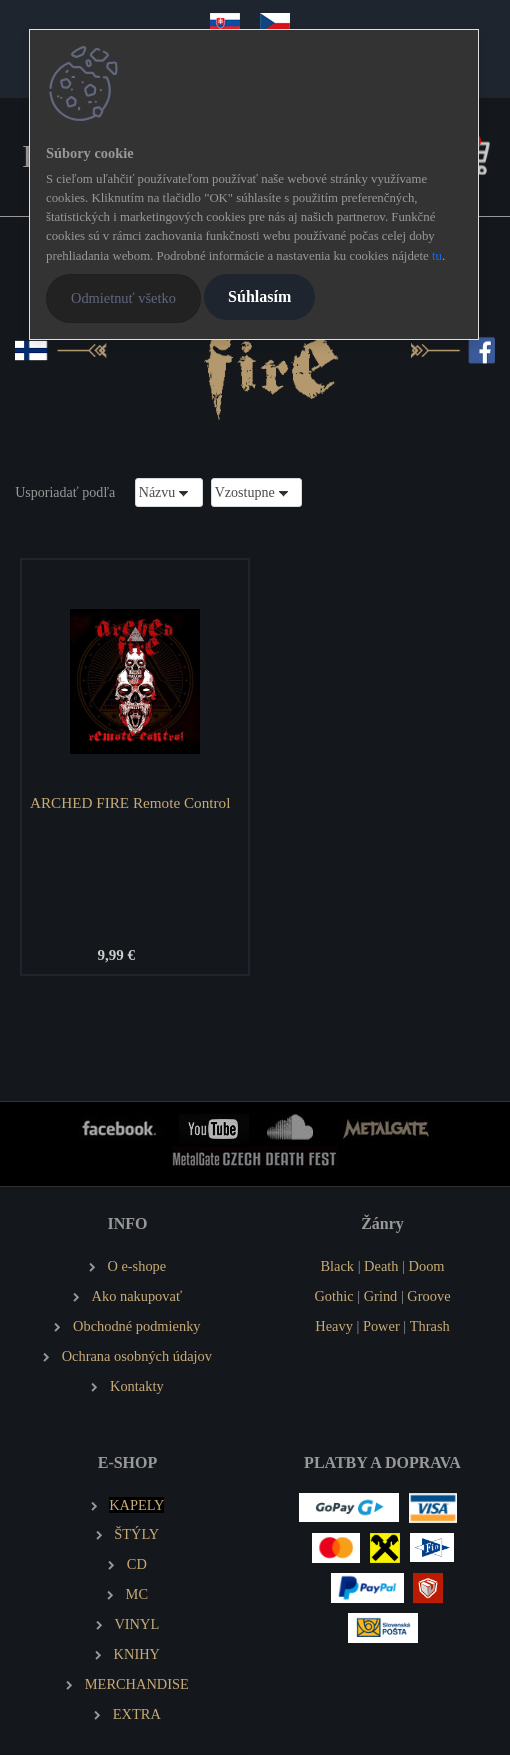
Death (381, 1266)
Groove (428, 1296)
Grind (381, 1296)
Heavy (334, 1326)
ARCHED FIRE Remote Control (130, 802)
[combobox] (169, 492)
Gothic (333, 1296)
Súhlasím (259, 296)
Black (337, 1266)
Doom (427, 1266)
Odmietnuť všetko (123, 298)
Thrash (430, 1326)
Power (381, 1326)
